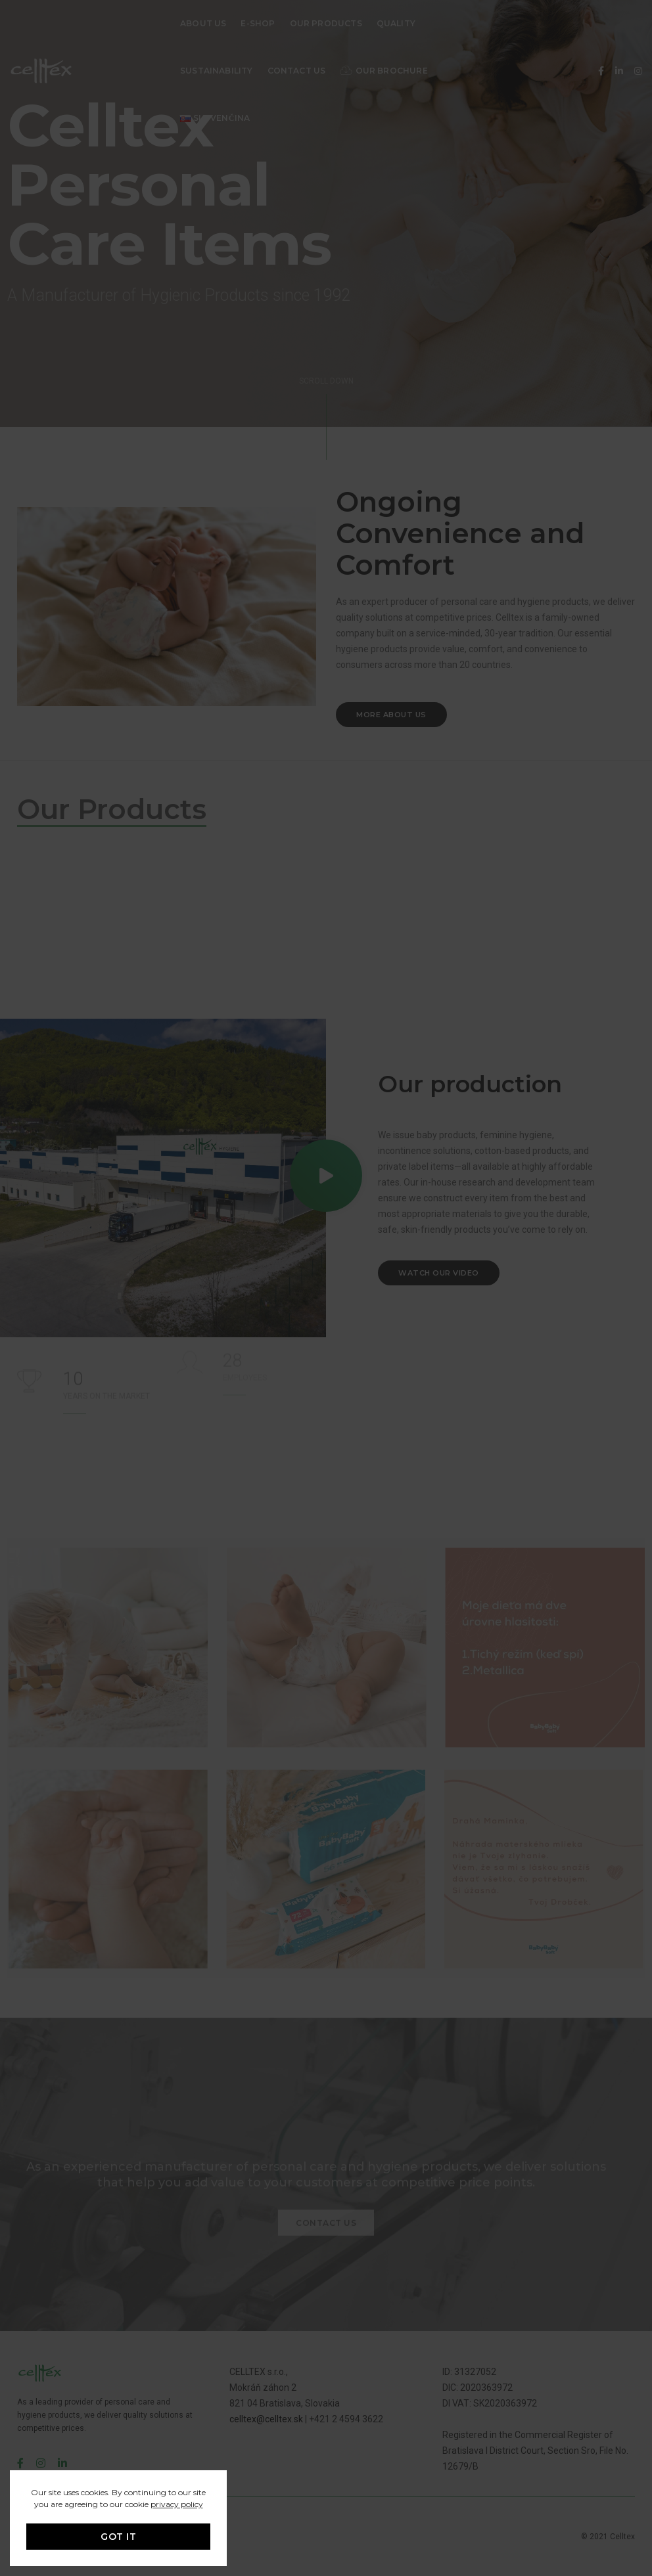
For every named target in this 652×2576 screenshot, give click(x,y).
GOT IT (118, 2537)
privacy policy (177, 2504)
